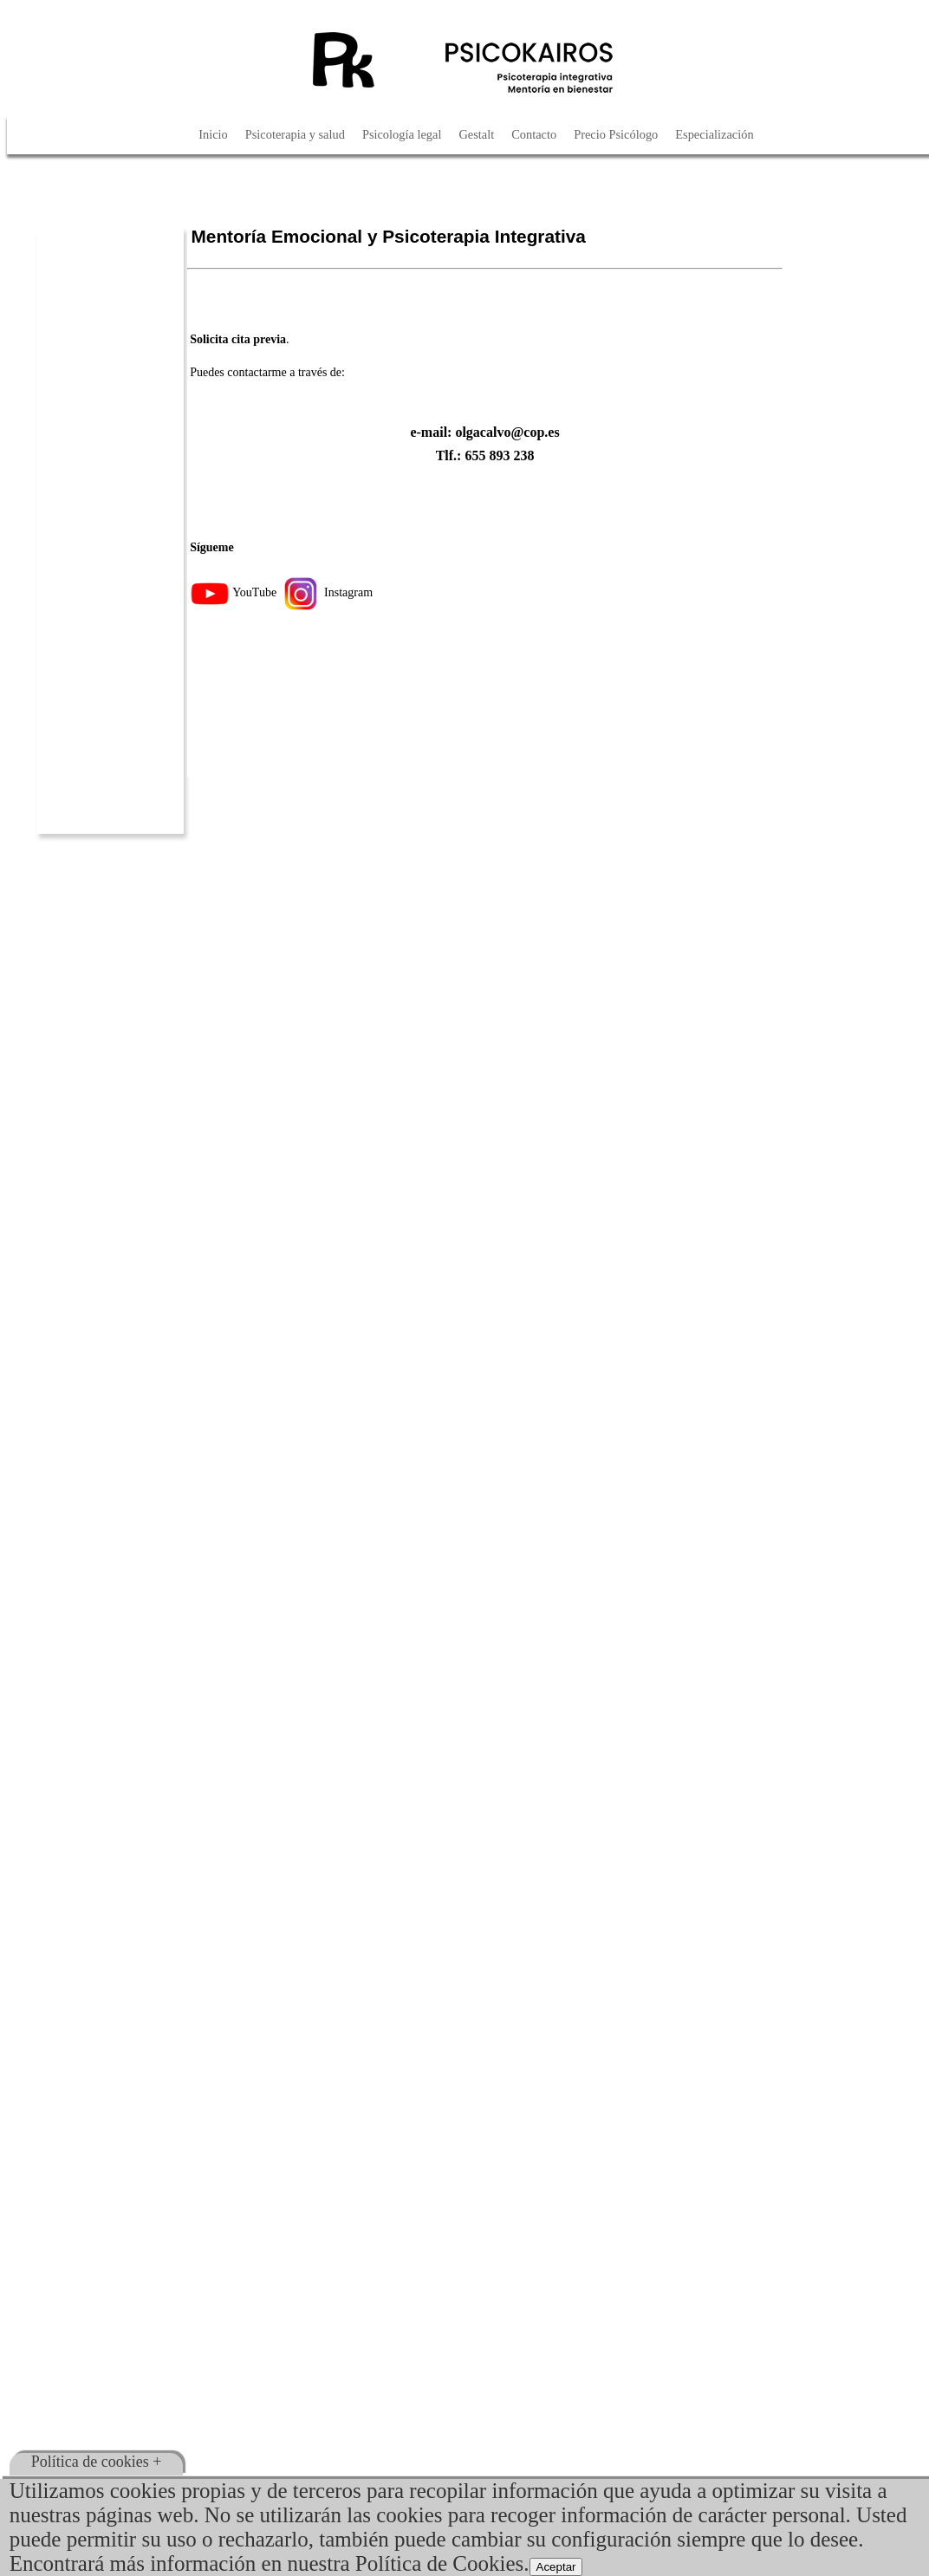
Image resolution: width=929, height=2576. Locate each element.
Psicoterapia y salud (295, 134)
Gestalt (476, 134)
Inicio (213, 134)
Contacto (533, 134)
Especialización (714, 134)
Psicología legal (402, 134)
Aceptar (556, 2566)
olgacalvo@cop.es (507, 432)
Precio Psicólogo (616, 134)
